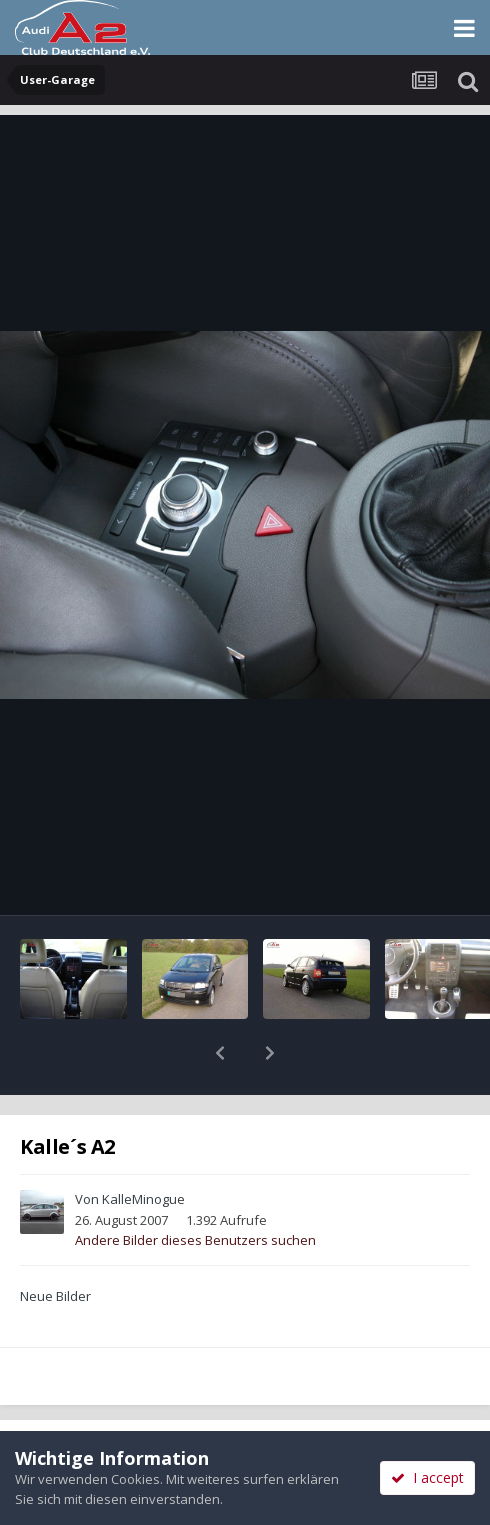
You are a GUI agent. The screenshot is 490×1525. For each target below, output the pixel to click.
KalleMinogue (143, 1147)
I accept (427, 1477)
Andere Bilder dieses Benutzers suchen (195, 1188)
